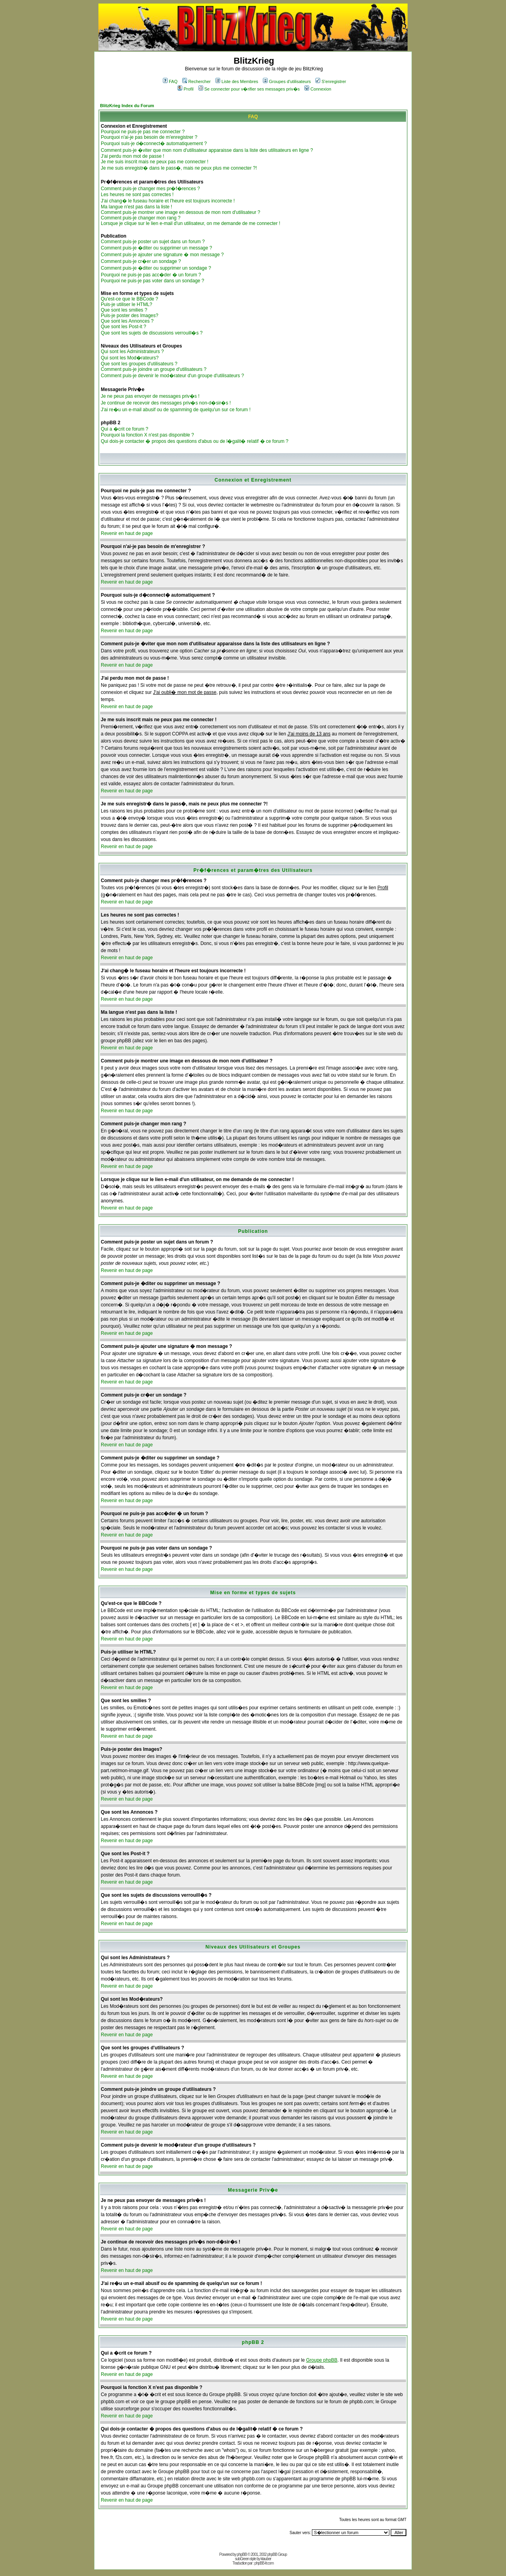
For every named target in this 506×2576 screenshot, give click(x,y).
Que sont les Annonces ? (127, 321)
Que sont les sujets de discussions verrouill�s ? (151, 333)
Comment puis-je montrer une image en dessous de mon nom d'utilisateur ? (180, 212)
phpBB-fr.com (264, 2563)
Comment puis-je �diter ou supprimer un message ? (156, 248)
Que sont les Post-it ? (123, 326)
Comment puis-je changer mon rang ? (140, 218)
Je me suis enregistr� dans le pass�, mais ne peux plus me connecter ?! (179, 168)
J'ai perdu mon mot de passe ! (132, 156)
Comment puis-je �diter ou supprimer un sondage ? (156, 268)
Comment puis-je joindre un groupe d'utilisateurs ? (153, 369)
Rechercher (196, 81)
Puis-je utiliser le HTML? (126, 304)
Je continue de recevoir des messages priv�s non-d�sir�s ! (166, 403)
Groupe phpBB (321, 2360)
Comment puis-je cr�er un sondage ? (141, 261)
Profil (185, 89)
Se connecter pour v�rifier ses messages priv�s (249, 89)
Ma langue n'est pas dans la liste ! (136, 207)
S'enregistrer (330, 81)
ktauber (266, 2559)
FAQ (170, 81)
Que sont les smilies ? (124, 310)
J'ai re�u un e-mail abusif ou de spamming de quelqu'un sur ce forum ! (176, 409)
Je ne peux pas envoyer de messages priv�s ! (150, 396)
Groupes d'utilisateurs (287, 81)
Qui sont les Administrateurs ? (132, 351)
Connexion (317, 89)
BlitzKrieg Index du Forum (127, 105)
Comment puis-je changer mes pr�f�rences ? (150, 188)
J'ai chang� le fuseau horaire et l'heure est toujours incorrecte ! (168, 201)
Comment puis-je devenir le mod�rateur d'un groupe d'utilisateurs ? (172, 375)
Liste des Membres (236, 81)
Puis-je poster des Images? (129, 315)
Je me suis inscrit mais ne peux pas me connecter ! (154, 161)
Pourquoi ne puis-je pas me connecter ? (143, 131)
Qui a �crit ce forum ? (124, 429)
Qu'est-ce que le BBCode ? (129, 299)
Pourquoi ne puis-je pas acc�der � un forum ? (151, 275)
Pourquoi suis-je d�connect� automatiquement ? (154, 143)
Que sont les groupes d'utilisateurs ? (139, 364)
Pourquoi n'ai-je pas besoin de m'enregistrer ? (149, 137)
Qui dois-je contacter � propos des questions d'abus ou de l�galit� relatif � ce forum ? (195, 441)
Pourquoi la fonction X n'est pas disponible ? (147, 435)
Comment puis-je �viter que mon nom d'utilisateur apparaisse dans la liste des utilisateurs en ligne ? (207, 150)
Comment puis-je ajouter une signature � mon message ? (162, 254)
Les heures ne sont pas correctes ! (137, 194)
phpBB (242, 2554)
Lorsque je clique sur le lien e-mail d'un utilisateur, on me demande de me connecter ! (190, 223)
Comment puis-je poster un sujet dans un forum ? (153, 241)
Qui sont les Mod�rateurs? (130, 358)
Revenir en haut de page (127, 533)
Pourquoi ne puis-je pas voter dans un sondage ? (152, 280)
